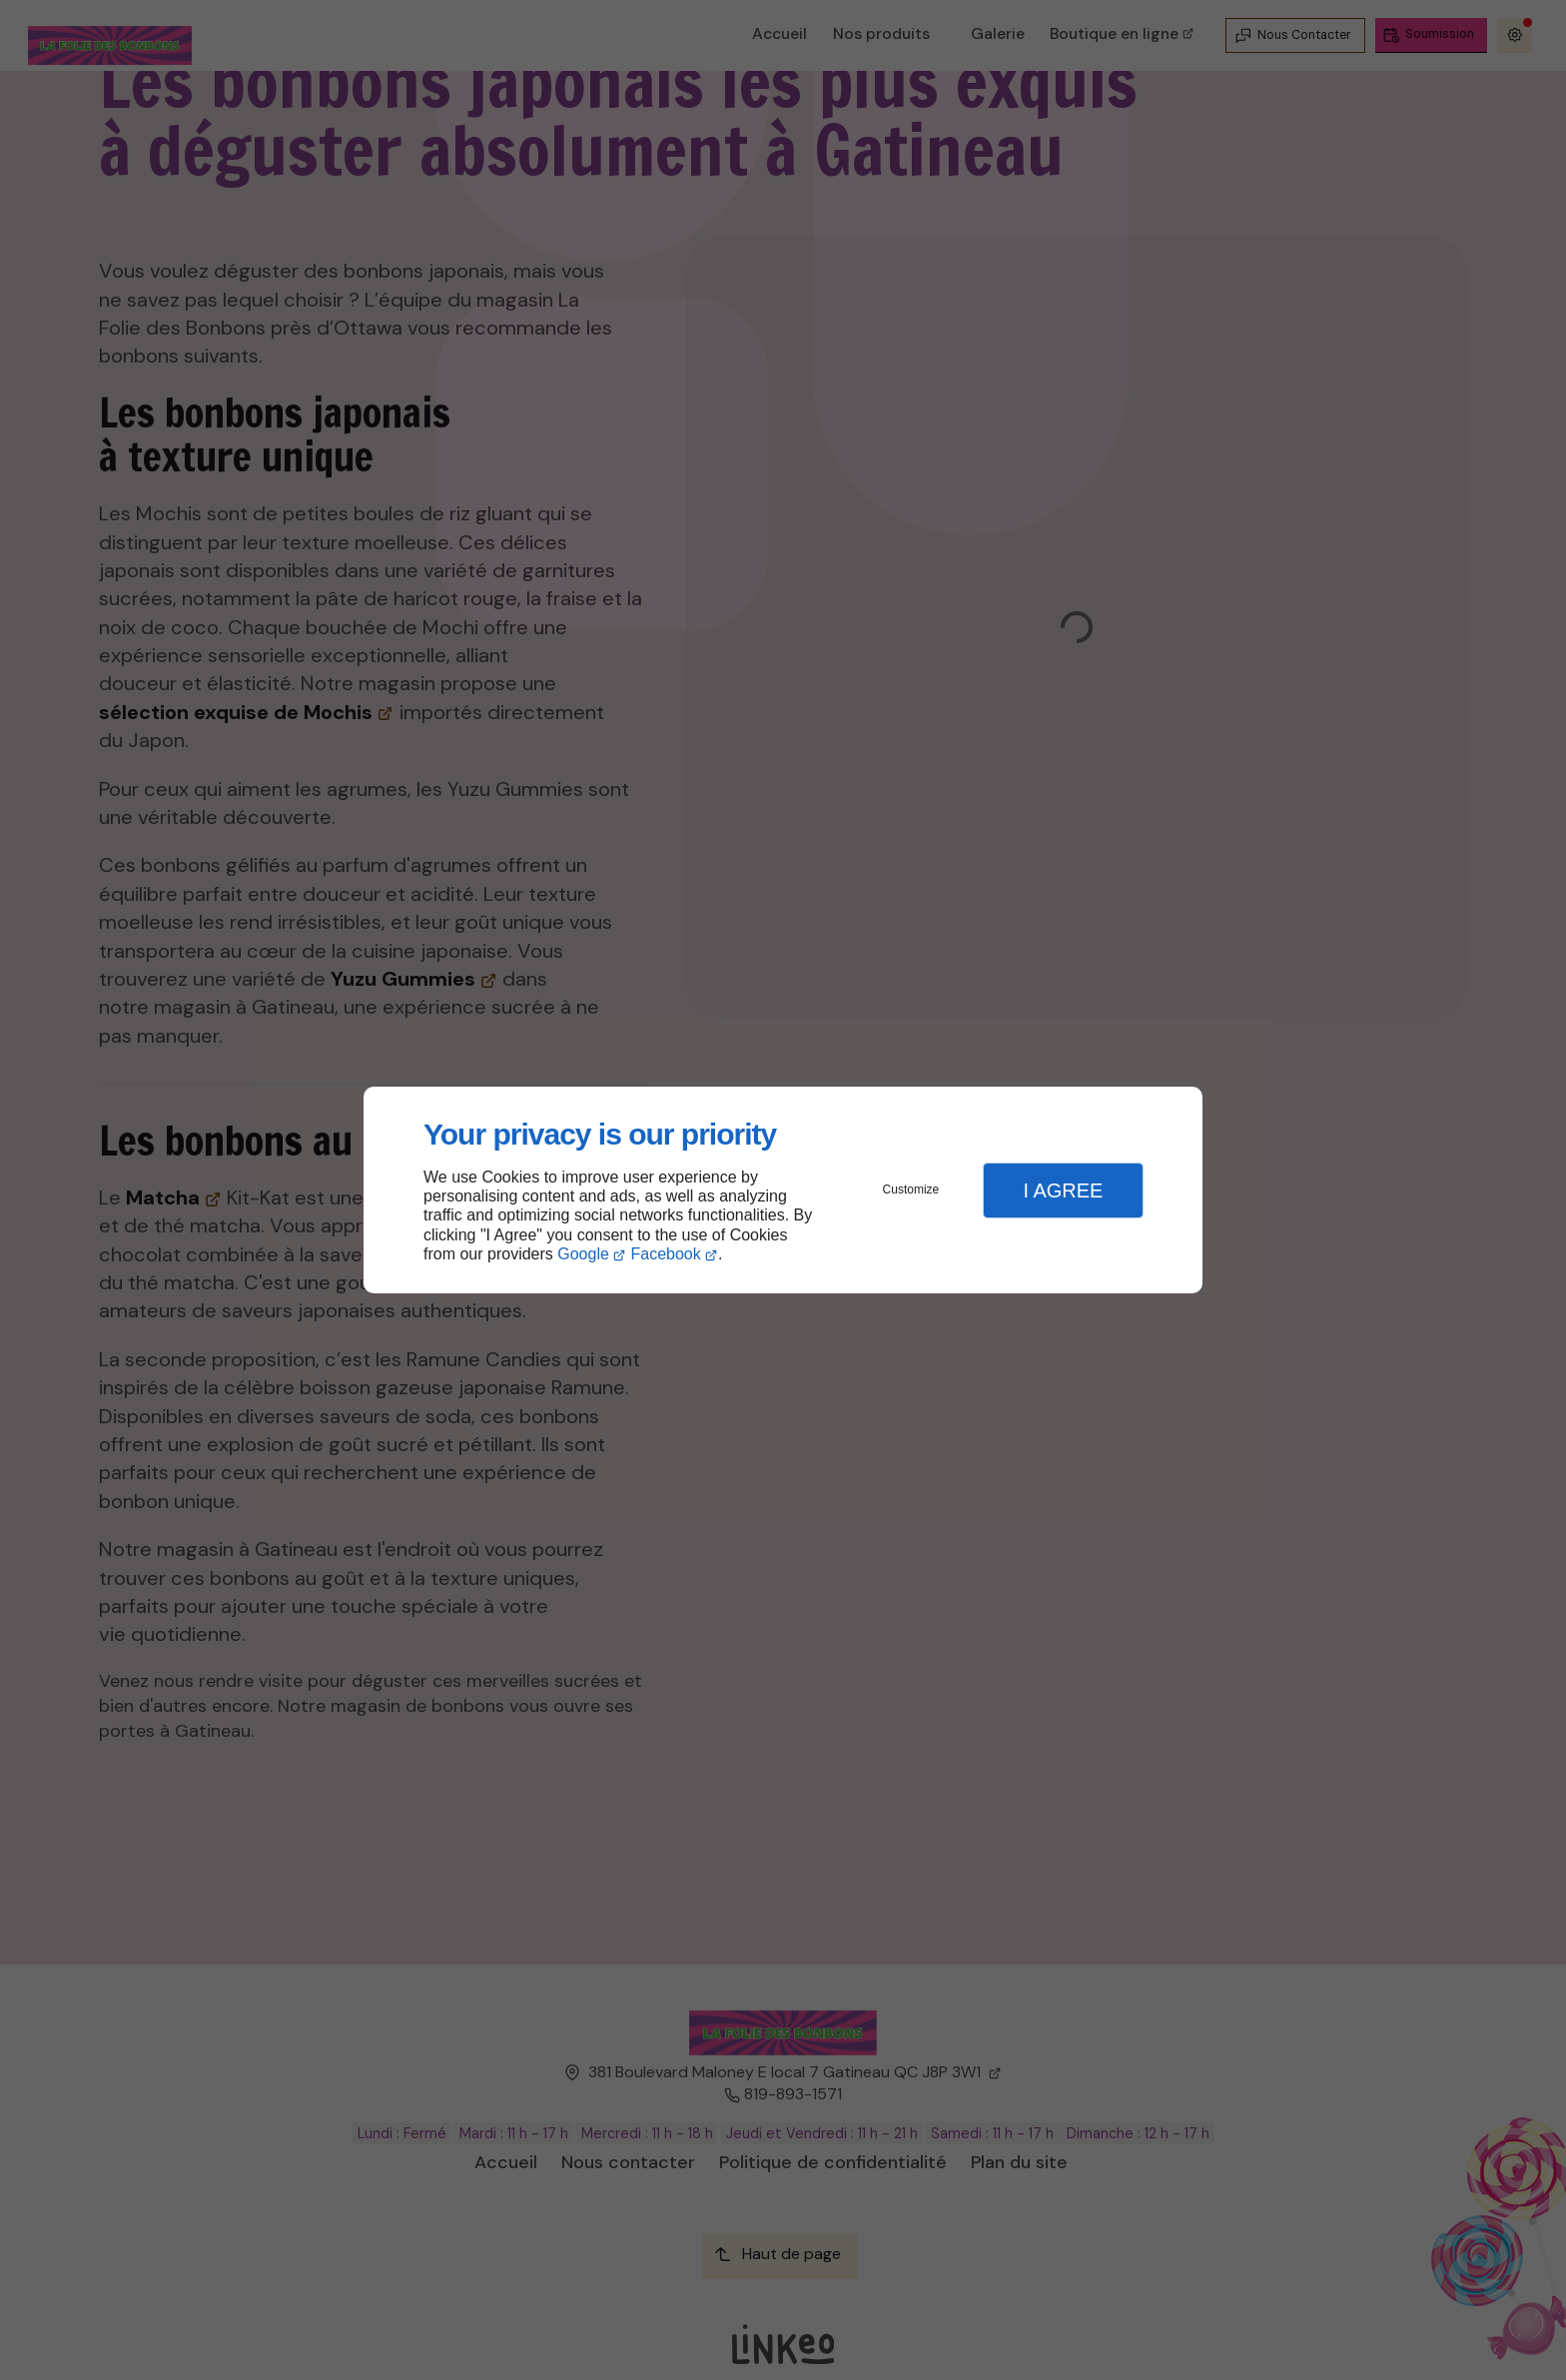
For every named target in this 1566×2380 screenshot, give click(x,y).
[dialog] (783, 1190)
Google (583, 1253)
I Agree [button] (1063, 1190)
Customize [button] (911, 1189)
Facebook (666, 1253)
